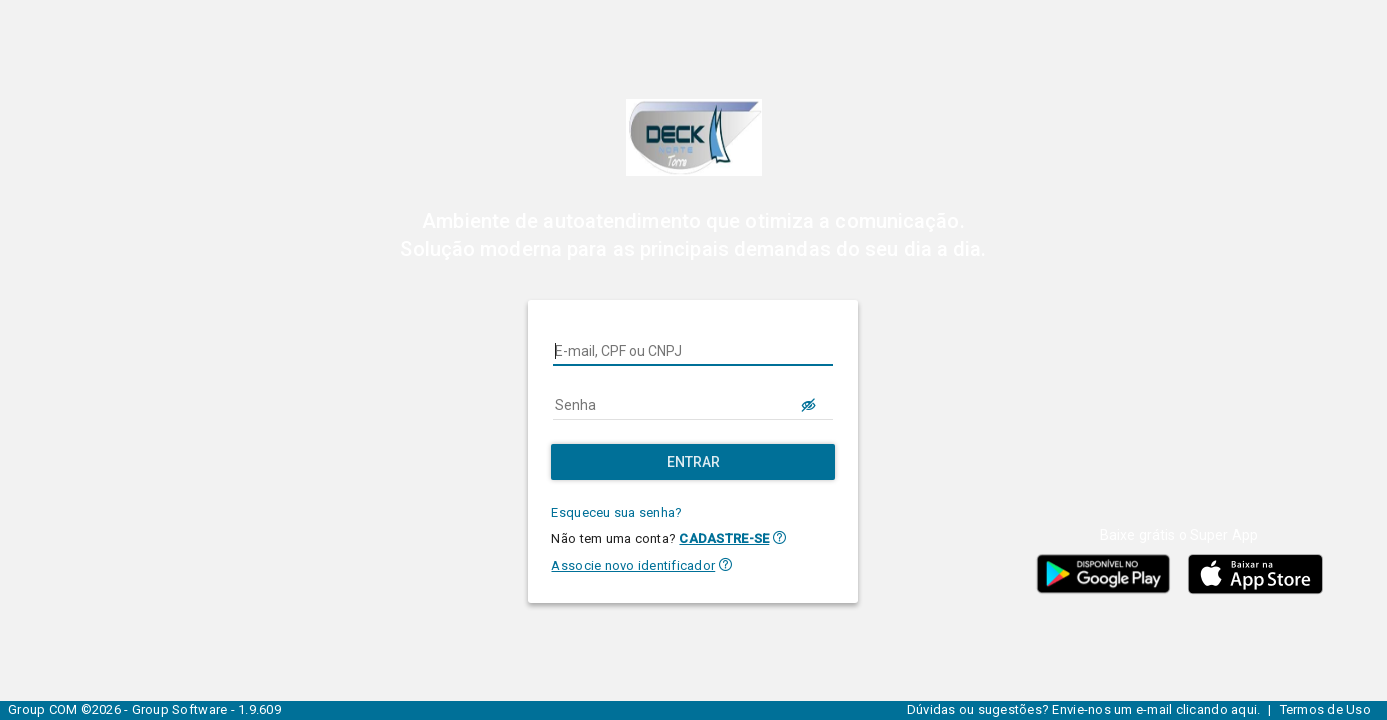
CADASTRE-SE (724, 538)
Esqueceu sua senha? (616, 512)
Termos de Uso (1325, 709)
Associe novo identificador (633, 565)
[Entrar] (693, 462)
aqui (1244, 709)
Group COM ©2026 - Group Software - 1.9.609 (144, 709)
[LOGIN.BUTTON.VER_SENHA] (809, 405)
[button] (779, 537)
